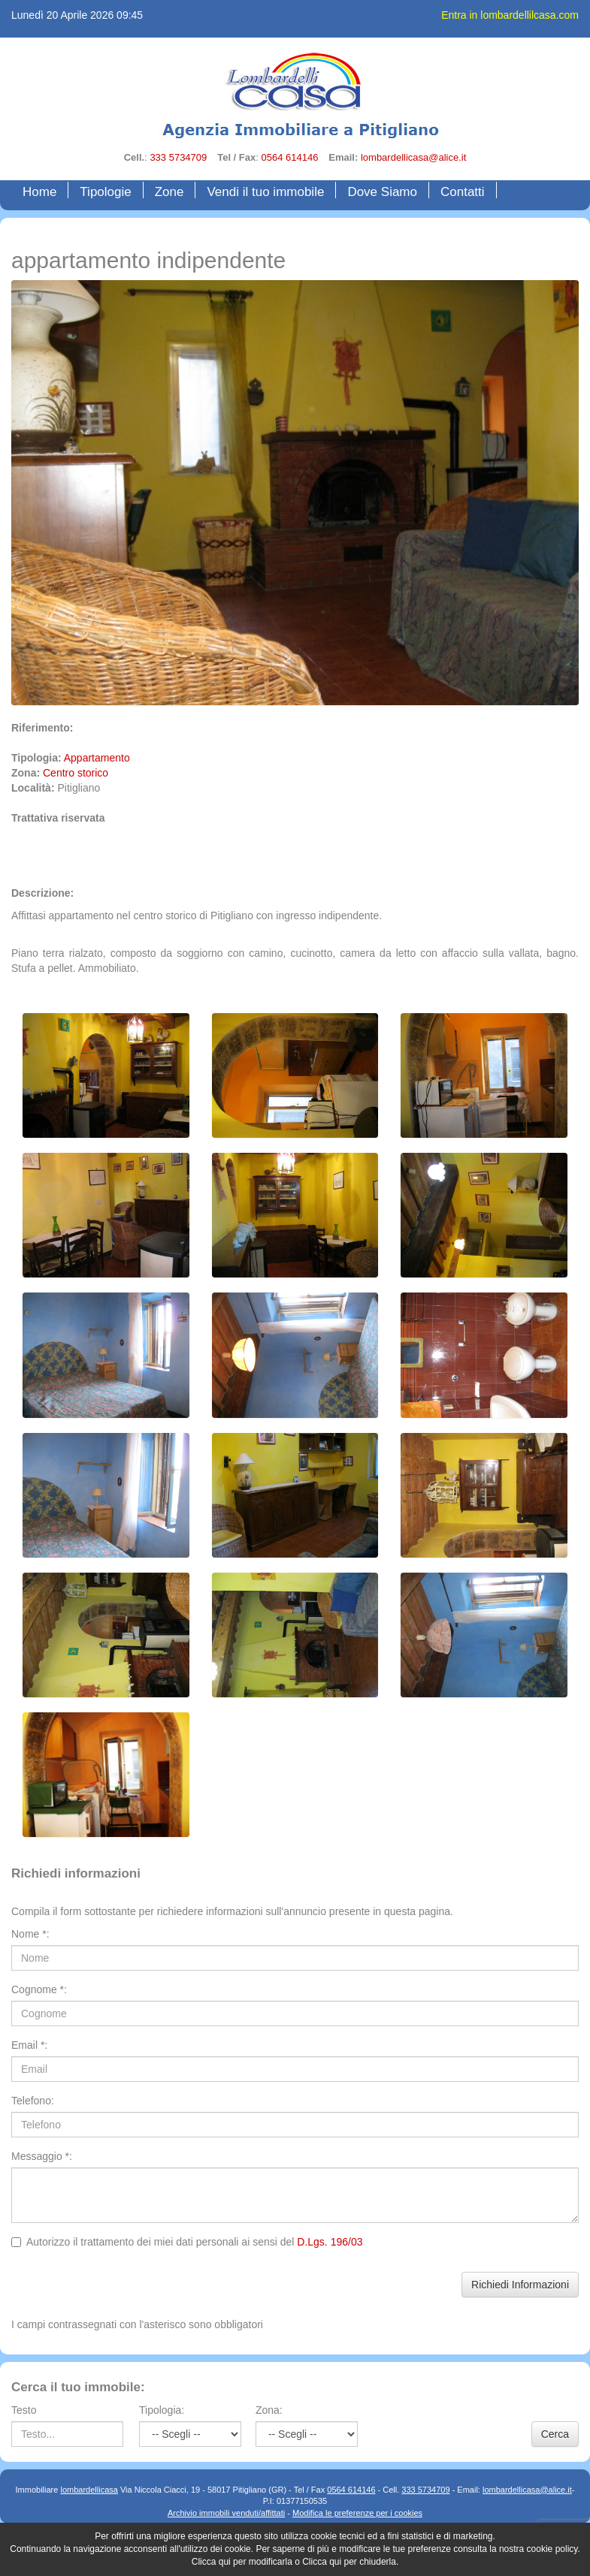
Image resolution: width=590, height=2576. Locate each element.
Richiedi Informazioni (520, 2285)
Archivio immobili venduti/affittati (226, 2512)
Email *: (29, 2045)
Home (43, 191)
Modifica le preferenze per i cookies (357, 2512)
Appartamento (97, 758)
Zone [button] (169, 191)
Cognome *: (39, 1989)
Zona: (269, 2410)
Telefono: (32, 2101)
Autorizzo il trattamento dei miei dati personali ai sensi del (186, 2242)
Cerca (555, 2434)
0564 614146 (289, 157)
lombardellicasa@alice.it (413, 157)
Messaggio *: (41, 2156)
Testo (23, 2410)
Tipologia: (161, 2410)
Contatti (462, 191)
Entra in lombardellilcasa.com (510, 15)
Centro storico (75, 773)
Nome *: (30, 1934)
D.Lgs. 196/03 (329, 2242)
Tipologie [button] (105, 191)
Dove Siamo (382, 191)
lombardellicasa (88, 2489)
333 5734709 (178, 157)
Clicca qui (211, 2561)
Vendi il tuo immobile (265, 191)
